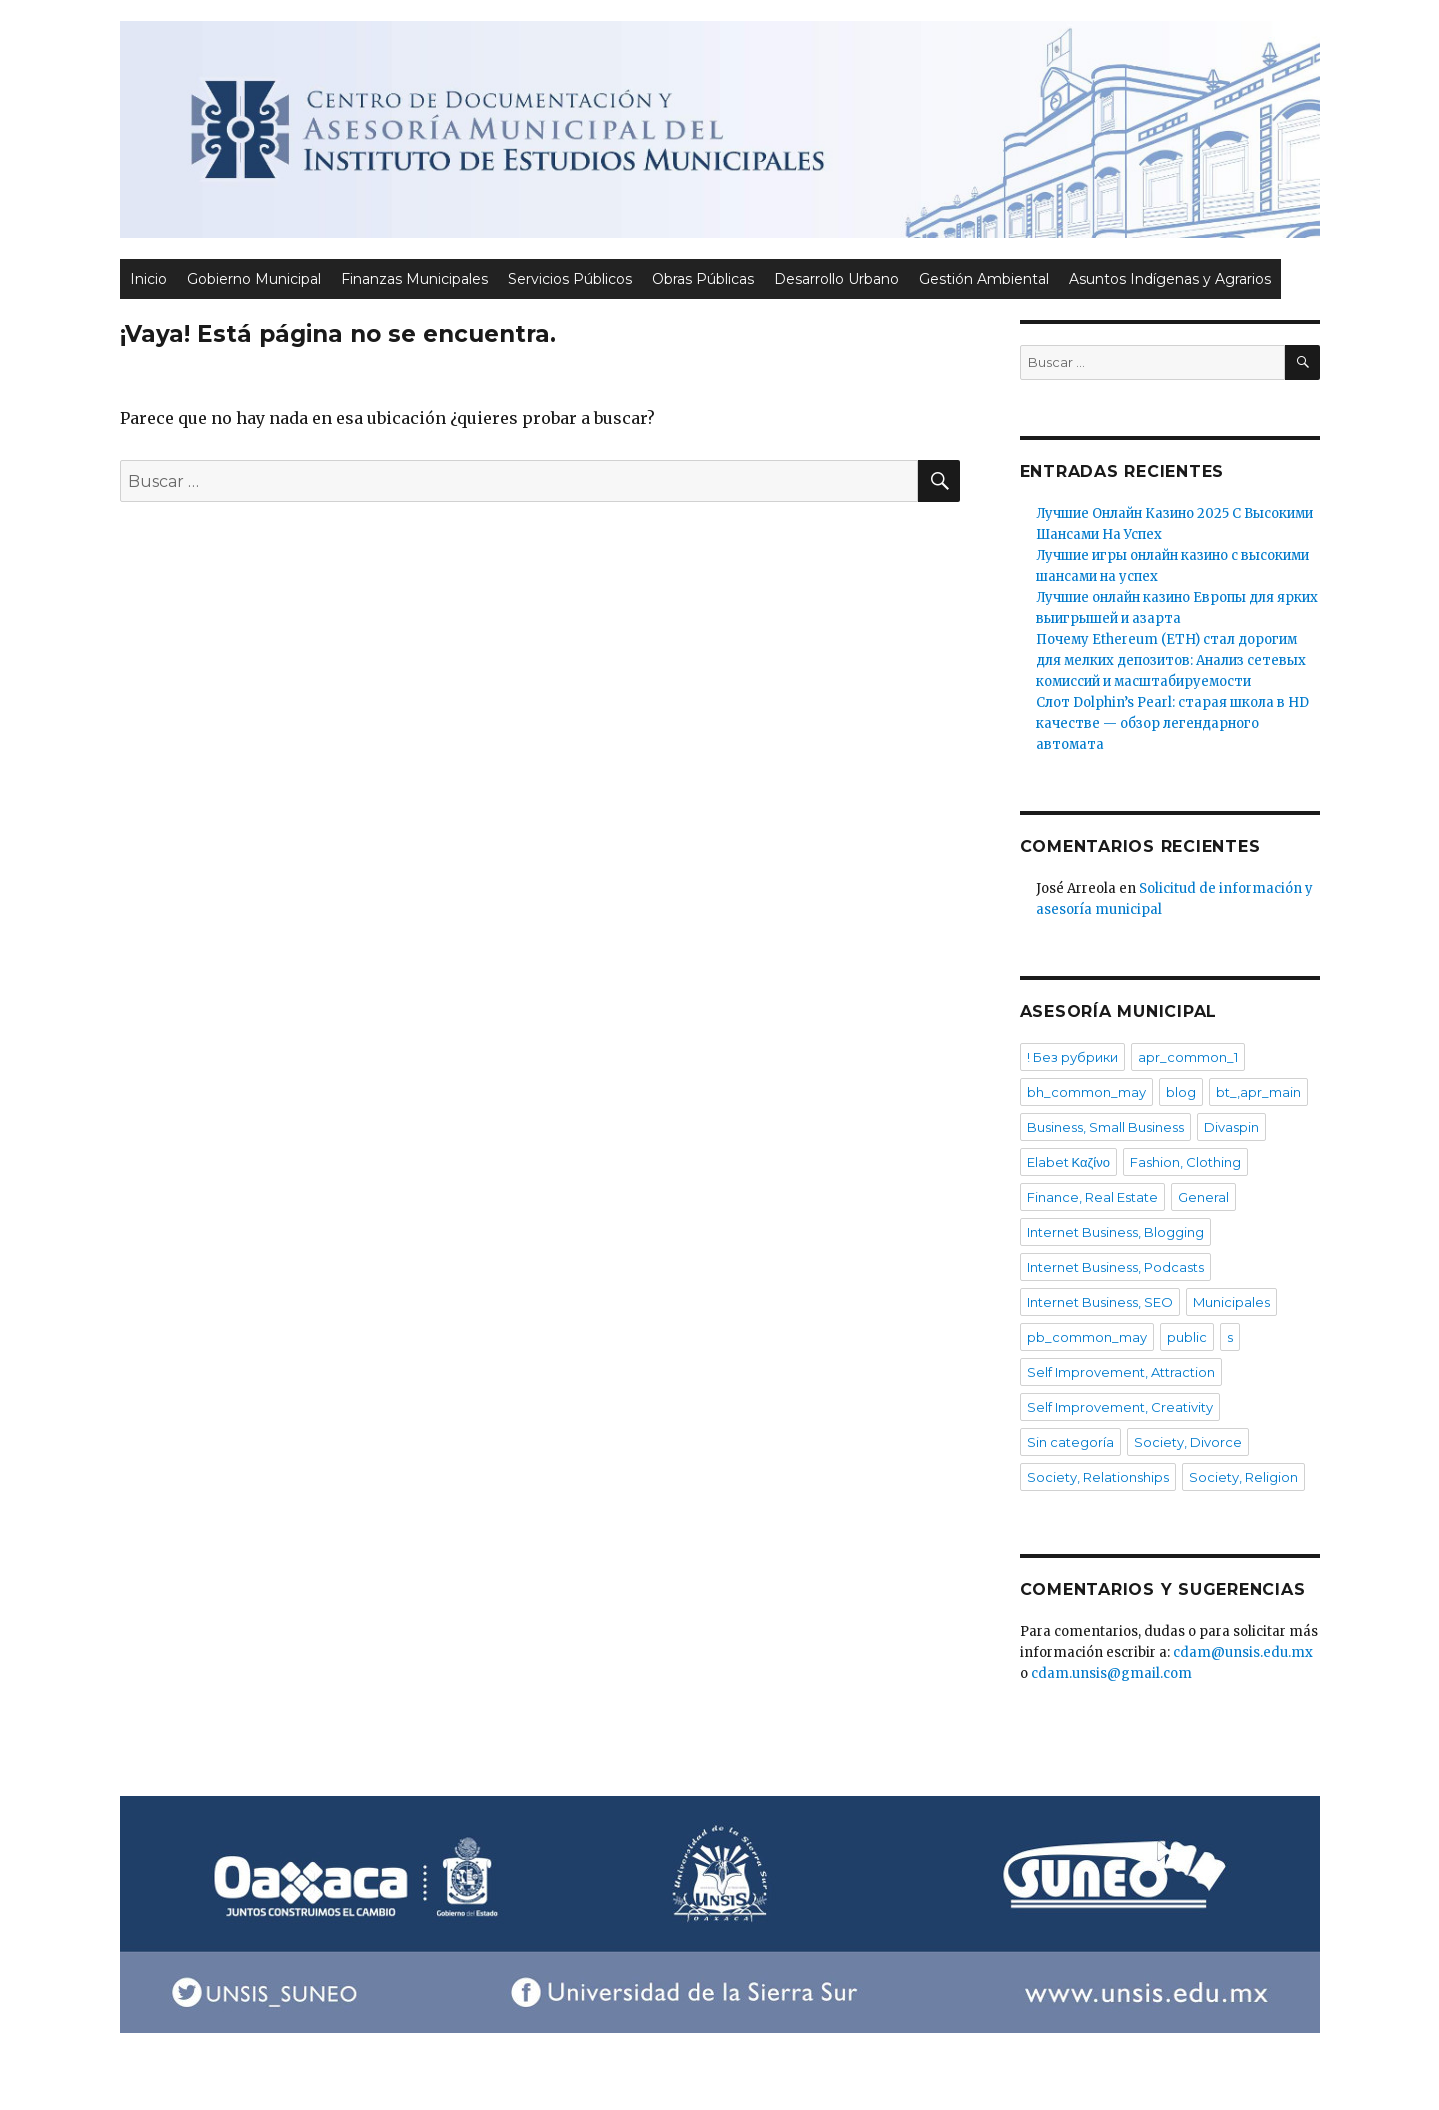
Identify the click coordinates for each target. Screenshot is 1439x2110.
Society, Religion (1243, 1477)
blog (1181, 1092)
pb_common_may (1087, 1337)
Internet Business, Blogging (1115, 1232)
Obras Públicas (703, 279)
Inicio (148, 279)
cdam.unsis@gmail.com (1111, 1673)
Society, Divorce (1188, 1442)
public (1187, 1337)
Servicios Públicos (570, 279)
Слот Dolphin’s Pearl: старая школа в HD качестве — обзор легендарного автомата (1172, 723)
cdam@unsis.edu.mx (1243, 1652)
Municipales (1231, 1302)
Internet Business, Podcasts (1115, 1267)
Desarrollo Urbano (836, 279)
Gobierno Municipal (254, 279)
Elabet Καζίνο (1068, 1162)
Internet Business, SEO (1100, 1302)
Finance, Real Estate (1092, 1197)
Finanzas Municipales (414, 279)
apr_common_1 (1188, 1057)
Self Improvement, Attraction (1121, 1372)
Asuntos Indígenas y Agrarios (1170, 279)
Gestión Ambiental (984, 279)
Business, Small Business (1105, 1127)
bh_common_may (1086, 1092)
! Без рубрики (1072, 1057)
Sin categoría (1070, 1442)
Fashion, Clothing (1185, 1162)
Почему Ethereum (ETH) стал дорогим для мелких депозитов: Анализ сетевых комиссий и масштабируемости (1171, 660)
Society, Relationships (1098, 1477)
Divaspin (1231, 1127)
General (1203, 1197)
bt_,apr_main (1258, 1092)
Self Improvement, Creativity (1120, 1407)
